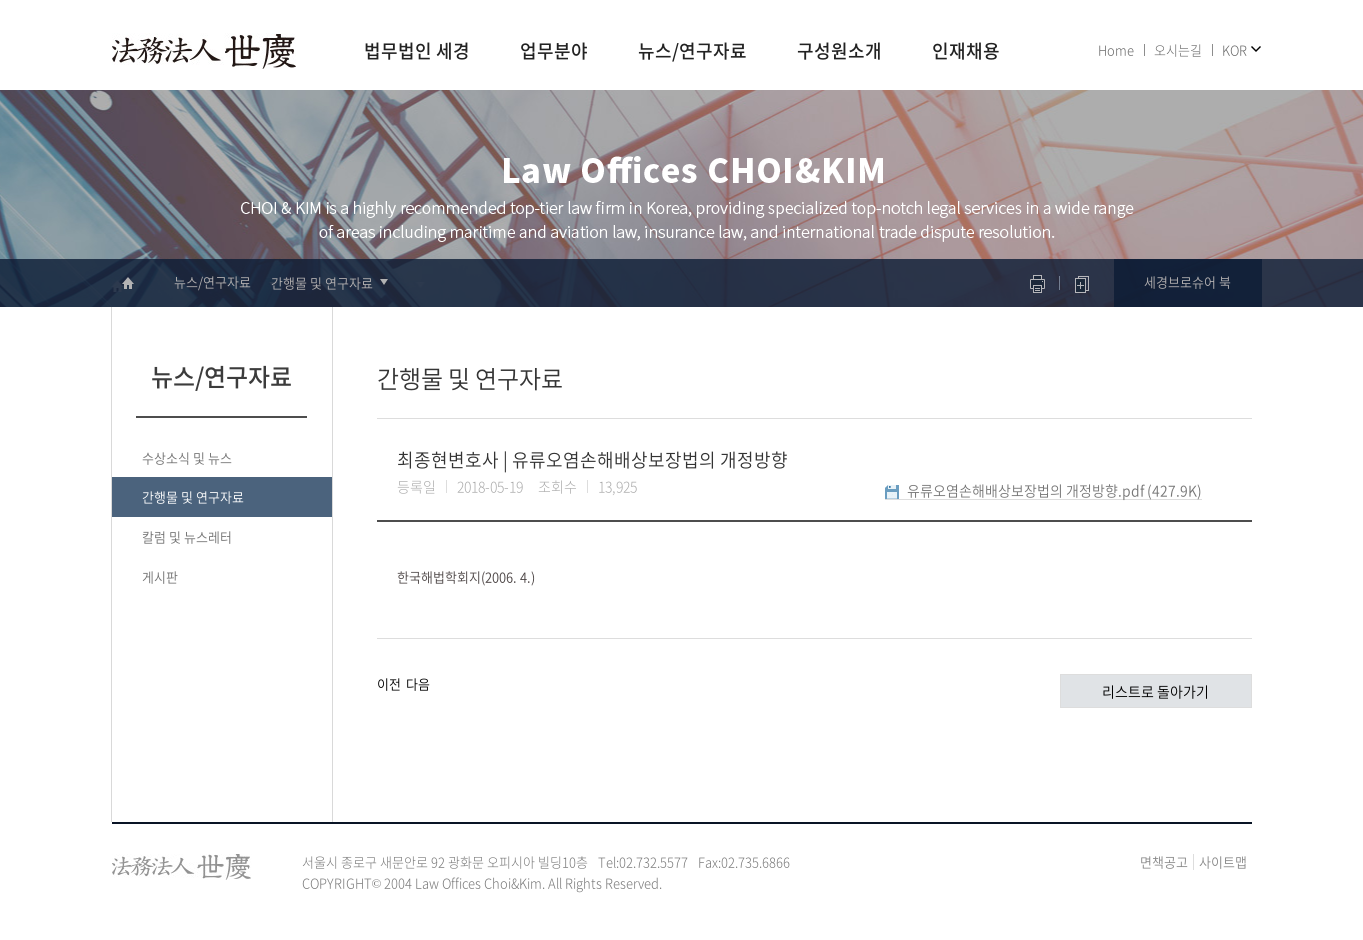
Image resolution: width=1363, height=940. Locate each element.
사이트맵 (1223, 861)
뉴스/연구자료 (692, 52)
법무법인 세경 (417, 52)
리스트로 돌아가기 (1155, 691)
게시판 (160, 576)
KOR (1234, 49)
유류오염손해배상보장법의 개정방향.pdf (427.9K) (1054, 490)
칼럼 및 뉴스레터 (187, 536)
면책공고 (1164, 861)
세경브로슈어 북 (1187, 281)
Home (1116, 49)
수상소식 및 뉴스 (187, 457)
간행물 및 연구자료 (322, 282)
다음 (418, 683)
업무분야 (554, 52)
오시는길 (1178, 49)
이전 (389, 683)
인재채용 (966, 52)
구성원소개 (839, 52)
